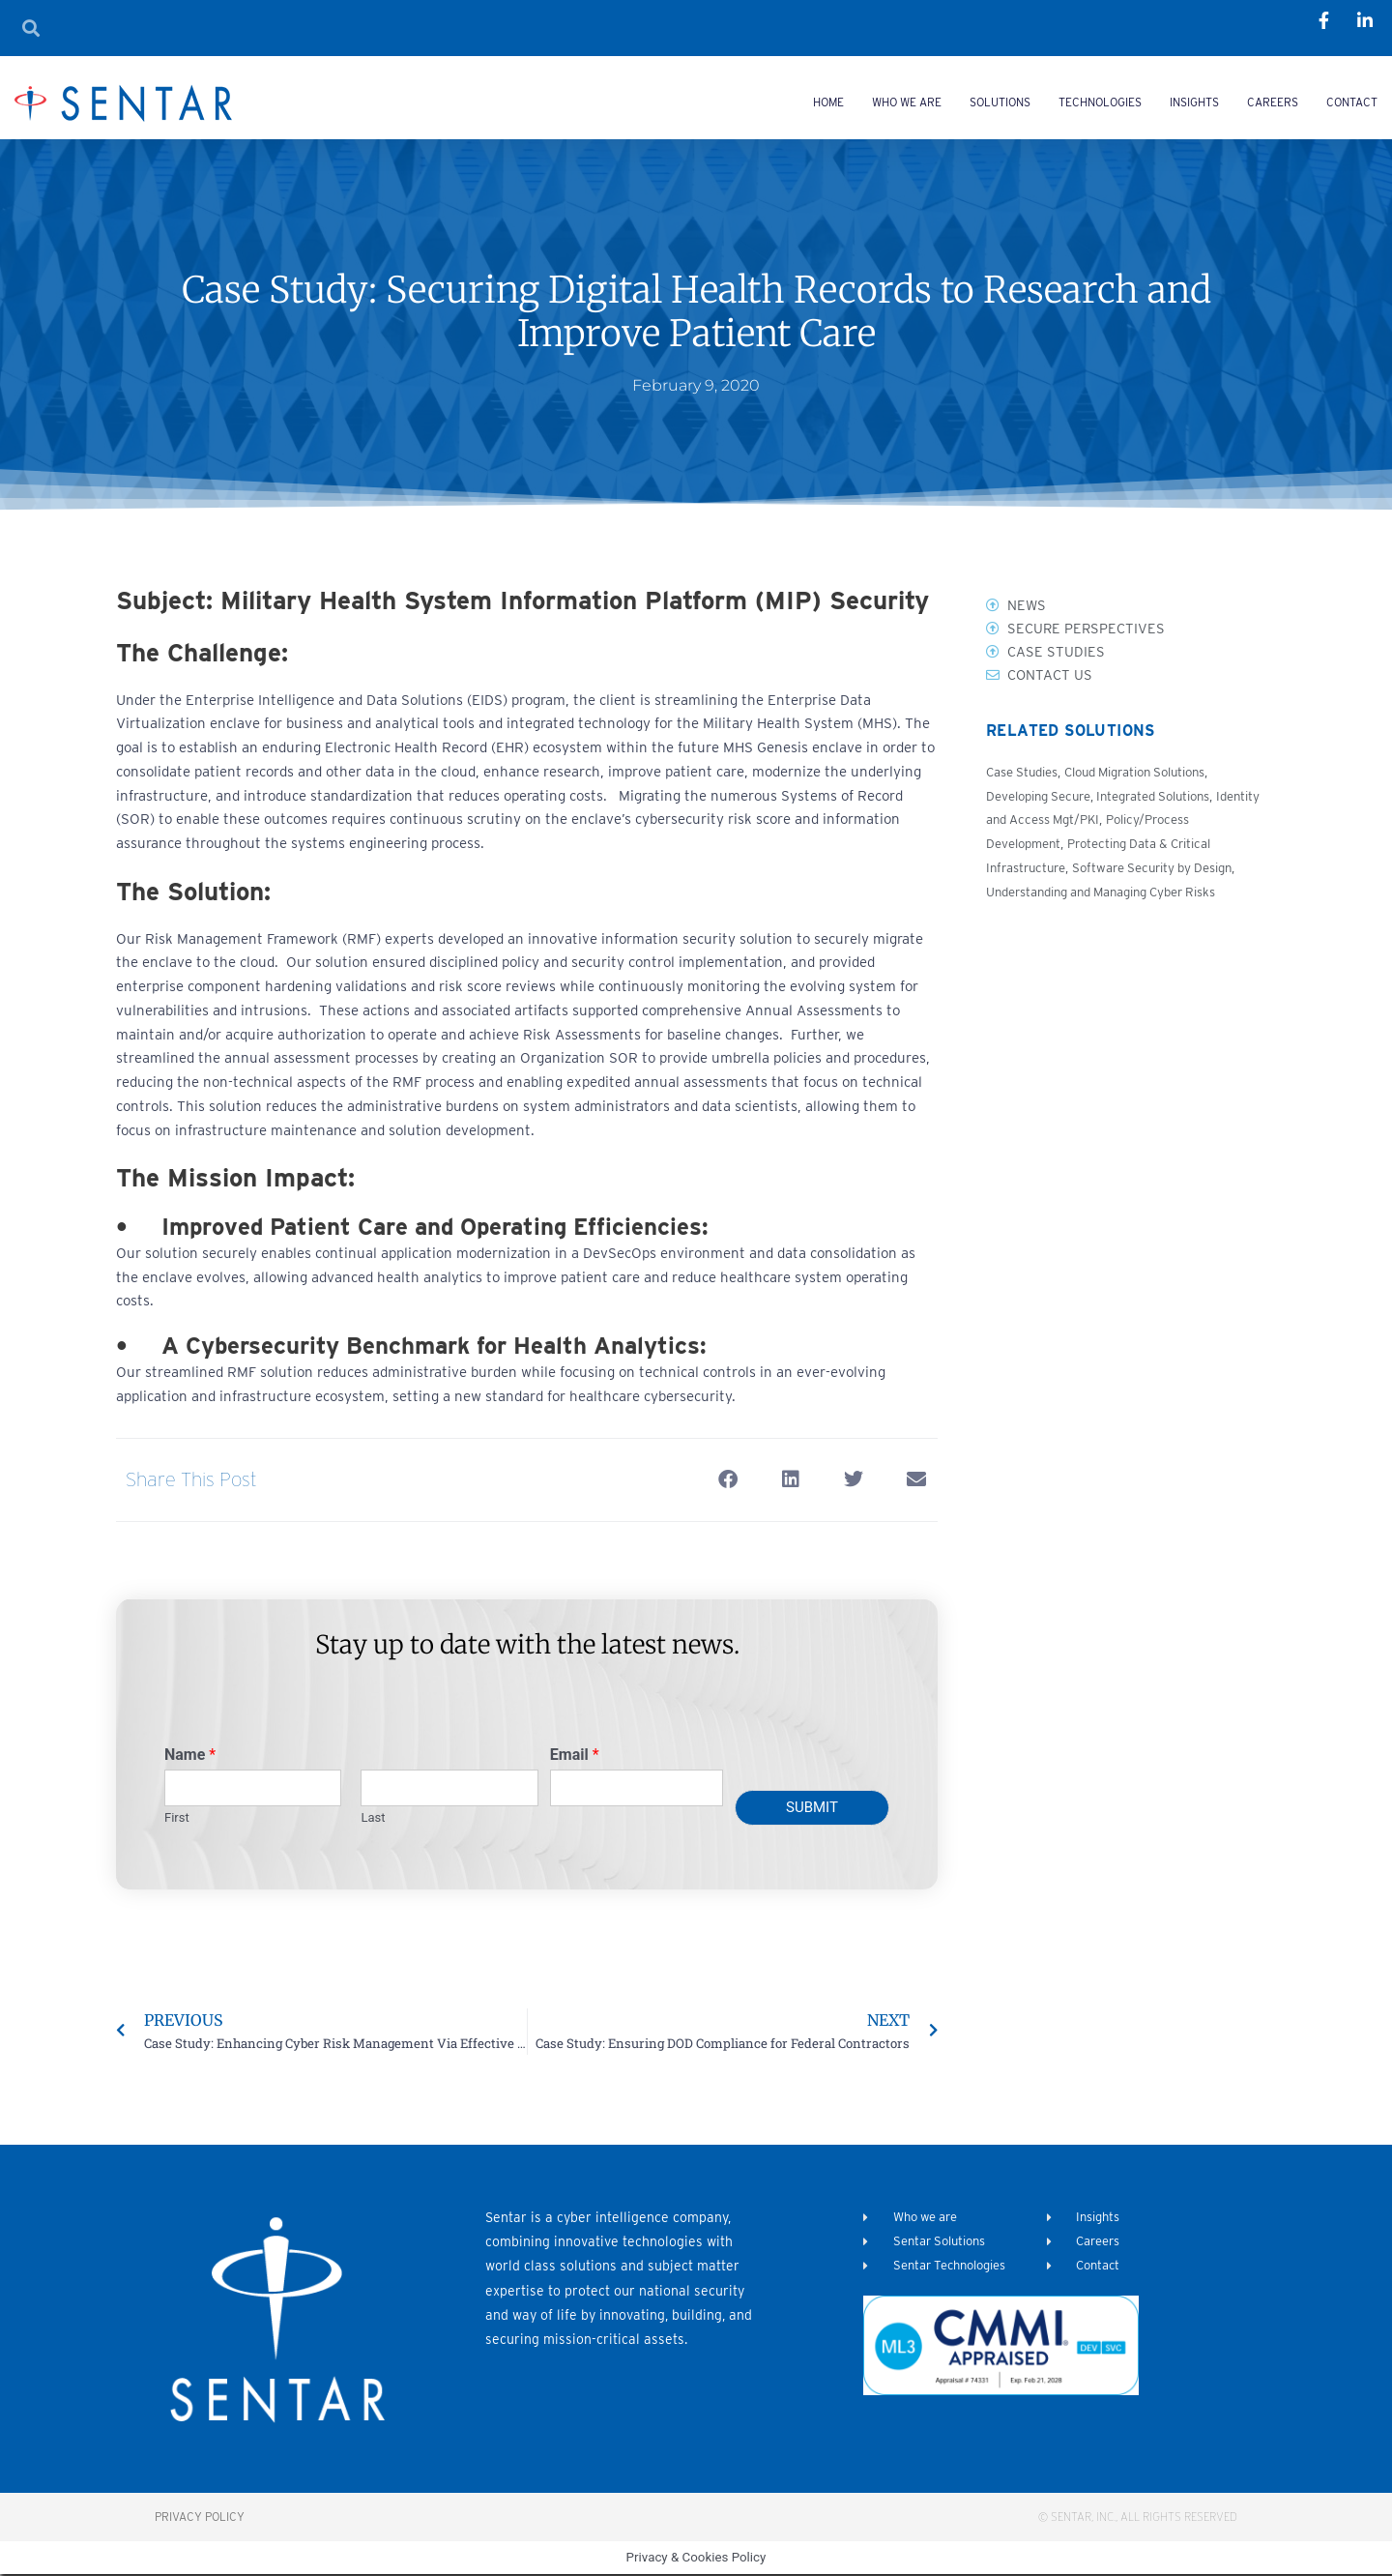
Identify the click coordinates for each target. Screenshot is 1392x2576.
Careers (1272, 102)
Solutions (1000, 102)
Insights (1194, 102)
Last (373, 1817)
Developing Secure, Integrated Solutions (1106, 797)
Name (190, 1754)
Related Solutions (1066, 734)
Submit (812, 1807)
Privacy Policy (200, 2517)
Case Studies (1023, 773)
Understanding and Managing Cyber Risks (1110, 893)
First (176, 1817)
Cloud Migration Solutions (1144, 773)
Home (828, 102)
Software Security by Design (1162, 869)
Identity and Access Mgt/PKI (1070, 822)
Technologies (1100, 102)
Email (574, 1754)
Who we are (907, 102)
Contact (1352, 102)
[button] (727, 1480)
